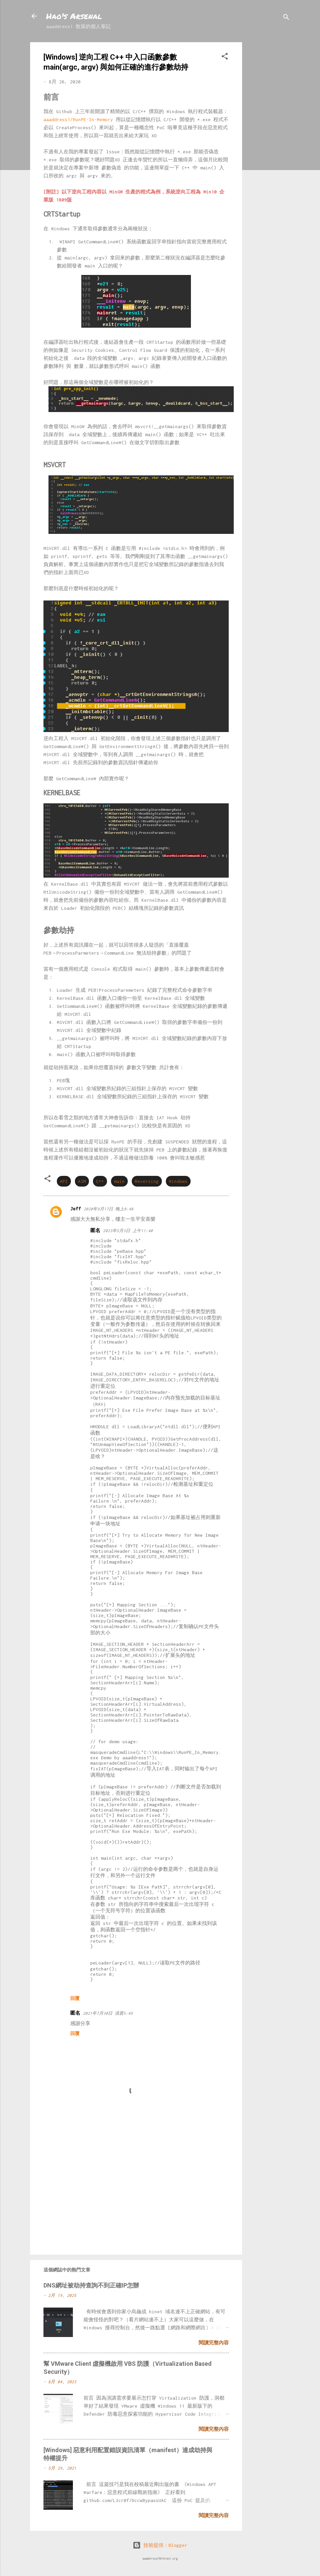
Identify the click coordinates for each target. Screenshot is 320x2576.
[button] (225, 57)
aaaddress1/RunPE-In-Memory (78, 119)
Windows (178, 1181)
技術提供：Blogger (160, 2545)
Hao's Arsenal (74, 16)
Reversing (147, 1181)
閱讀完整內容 (214, 2342)
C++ (100, 1181)
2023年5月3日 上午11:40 (128, 1230)
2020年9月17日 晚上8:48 (108, 1209)
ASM (82, 1181)
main (119, 1181)
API (64, 1181)
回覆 (75, 1998)
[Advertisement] (268, 142)
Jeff (75, 1208)
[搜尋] (286, 18)
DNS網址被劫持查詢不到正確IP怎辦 (91, 2285)
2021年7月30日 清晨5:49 (108, 2013)
